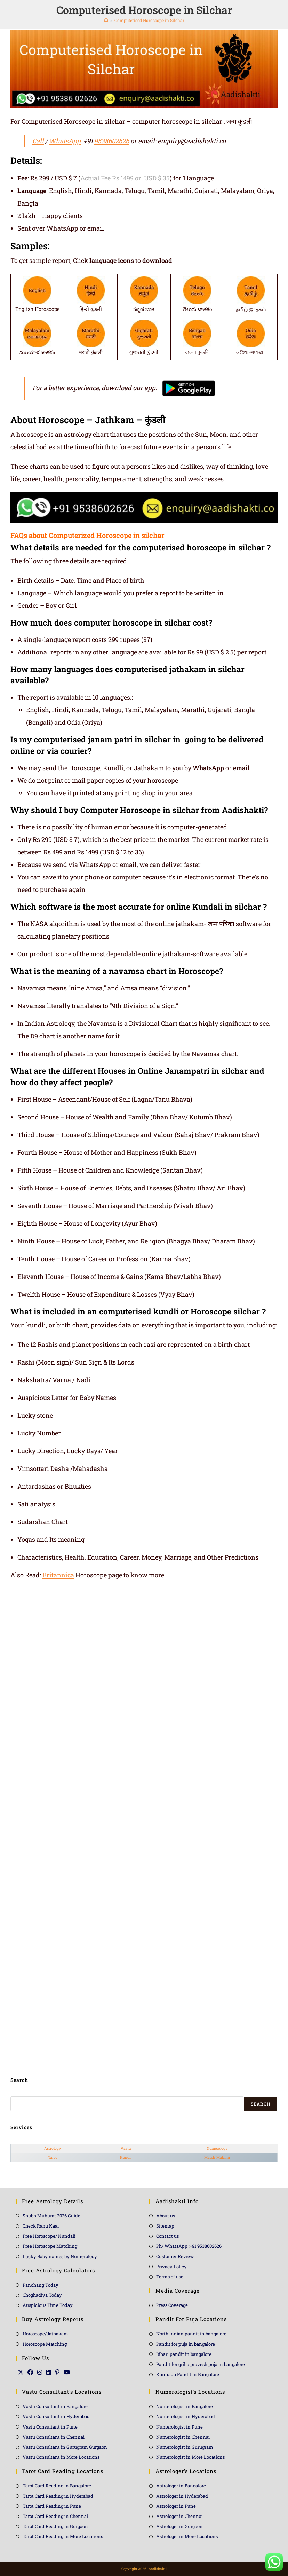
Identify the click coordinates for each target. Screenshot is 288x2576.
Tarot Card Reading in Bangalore (57, 2485)
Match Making (217, 2157)
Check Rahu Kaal (41, 2226)
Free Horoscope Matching (50, 2246)
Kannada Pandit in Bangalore (187, 2374)
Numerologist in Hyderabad (185, 2416)
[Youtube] (67, 2372)
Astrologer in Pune (176, 2506)
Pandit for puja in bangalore (185, 2344)
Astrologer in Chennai (179, 2516)
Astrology (52, 2148)
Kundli (125, 2157)
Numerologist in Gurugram (184, 2447)
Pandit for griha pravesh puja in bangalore (200, 2364)
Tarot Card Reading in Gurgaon (55, 2526)
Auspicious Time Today (48, 2305)
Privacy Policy (171, 2266)
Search (260, 2104)
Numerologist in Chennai (183, 2437)
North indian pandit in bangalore (191, 2334)
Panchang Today (40, 2285)
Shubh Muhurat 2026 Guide (51, 2216)
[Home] (106, 20)
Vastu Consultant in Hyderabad (56, 2416)
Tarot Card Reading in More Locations (63, 2536)
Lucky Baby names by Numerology (60, 2256)
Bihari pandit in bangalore (183, 2354)
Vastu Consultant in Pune (50, 2427)
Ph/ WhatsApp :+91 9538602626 (189, 2246)
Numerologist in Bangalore (184, 2406)
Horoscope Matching (45, 2344)
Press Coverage (172, 2305)
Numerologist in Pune (179, 2427)
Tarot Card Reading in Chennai (55, 2516)
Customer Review (175, 2256)
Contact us (167, 2236)
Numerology (217, 2148)
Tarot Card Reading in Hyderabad (58, 2496)
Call (38, 141)
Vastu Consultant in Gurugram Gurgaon (65, 2447)
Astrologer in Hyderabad (182, 2496)
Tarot (52, 2157)
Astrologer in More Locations (187, 2536)
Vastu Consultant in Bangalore (55, 2406)
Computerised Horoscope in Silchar (149, 20)
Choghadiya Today (42, 2295)
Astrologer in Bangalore (181, 2485)
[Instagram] (39, 2372)
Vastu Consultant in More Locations (61, 2457)
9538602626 (111, 141)
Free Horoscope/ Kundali (49, 2236)
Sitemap (165, 2226)
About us (165, 2216)
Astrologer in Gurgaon (179, 2526)
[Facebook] (30, 2372)
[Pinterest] (57, 2372)
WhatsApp (65, 141)
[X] (20, 2372)
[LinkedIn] (48, 2372)
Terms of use (169, 2276)
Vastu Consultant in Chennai (54, 2437)
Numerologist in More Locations (190, 2457)
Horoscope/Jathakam (45, 2334)
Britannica (58, 1575)
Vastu (126, 2148)
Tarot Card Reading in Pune (52, 2506)
